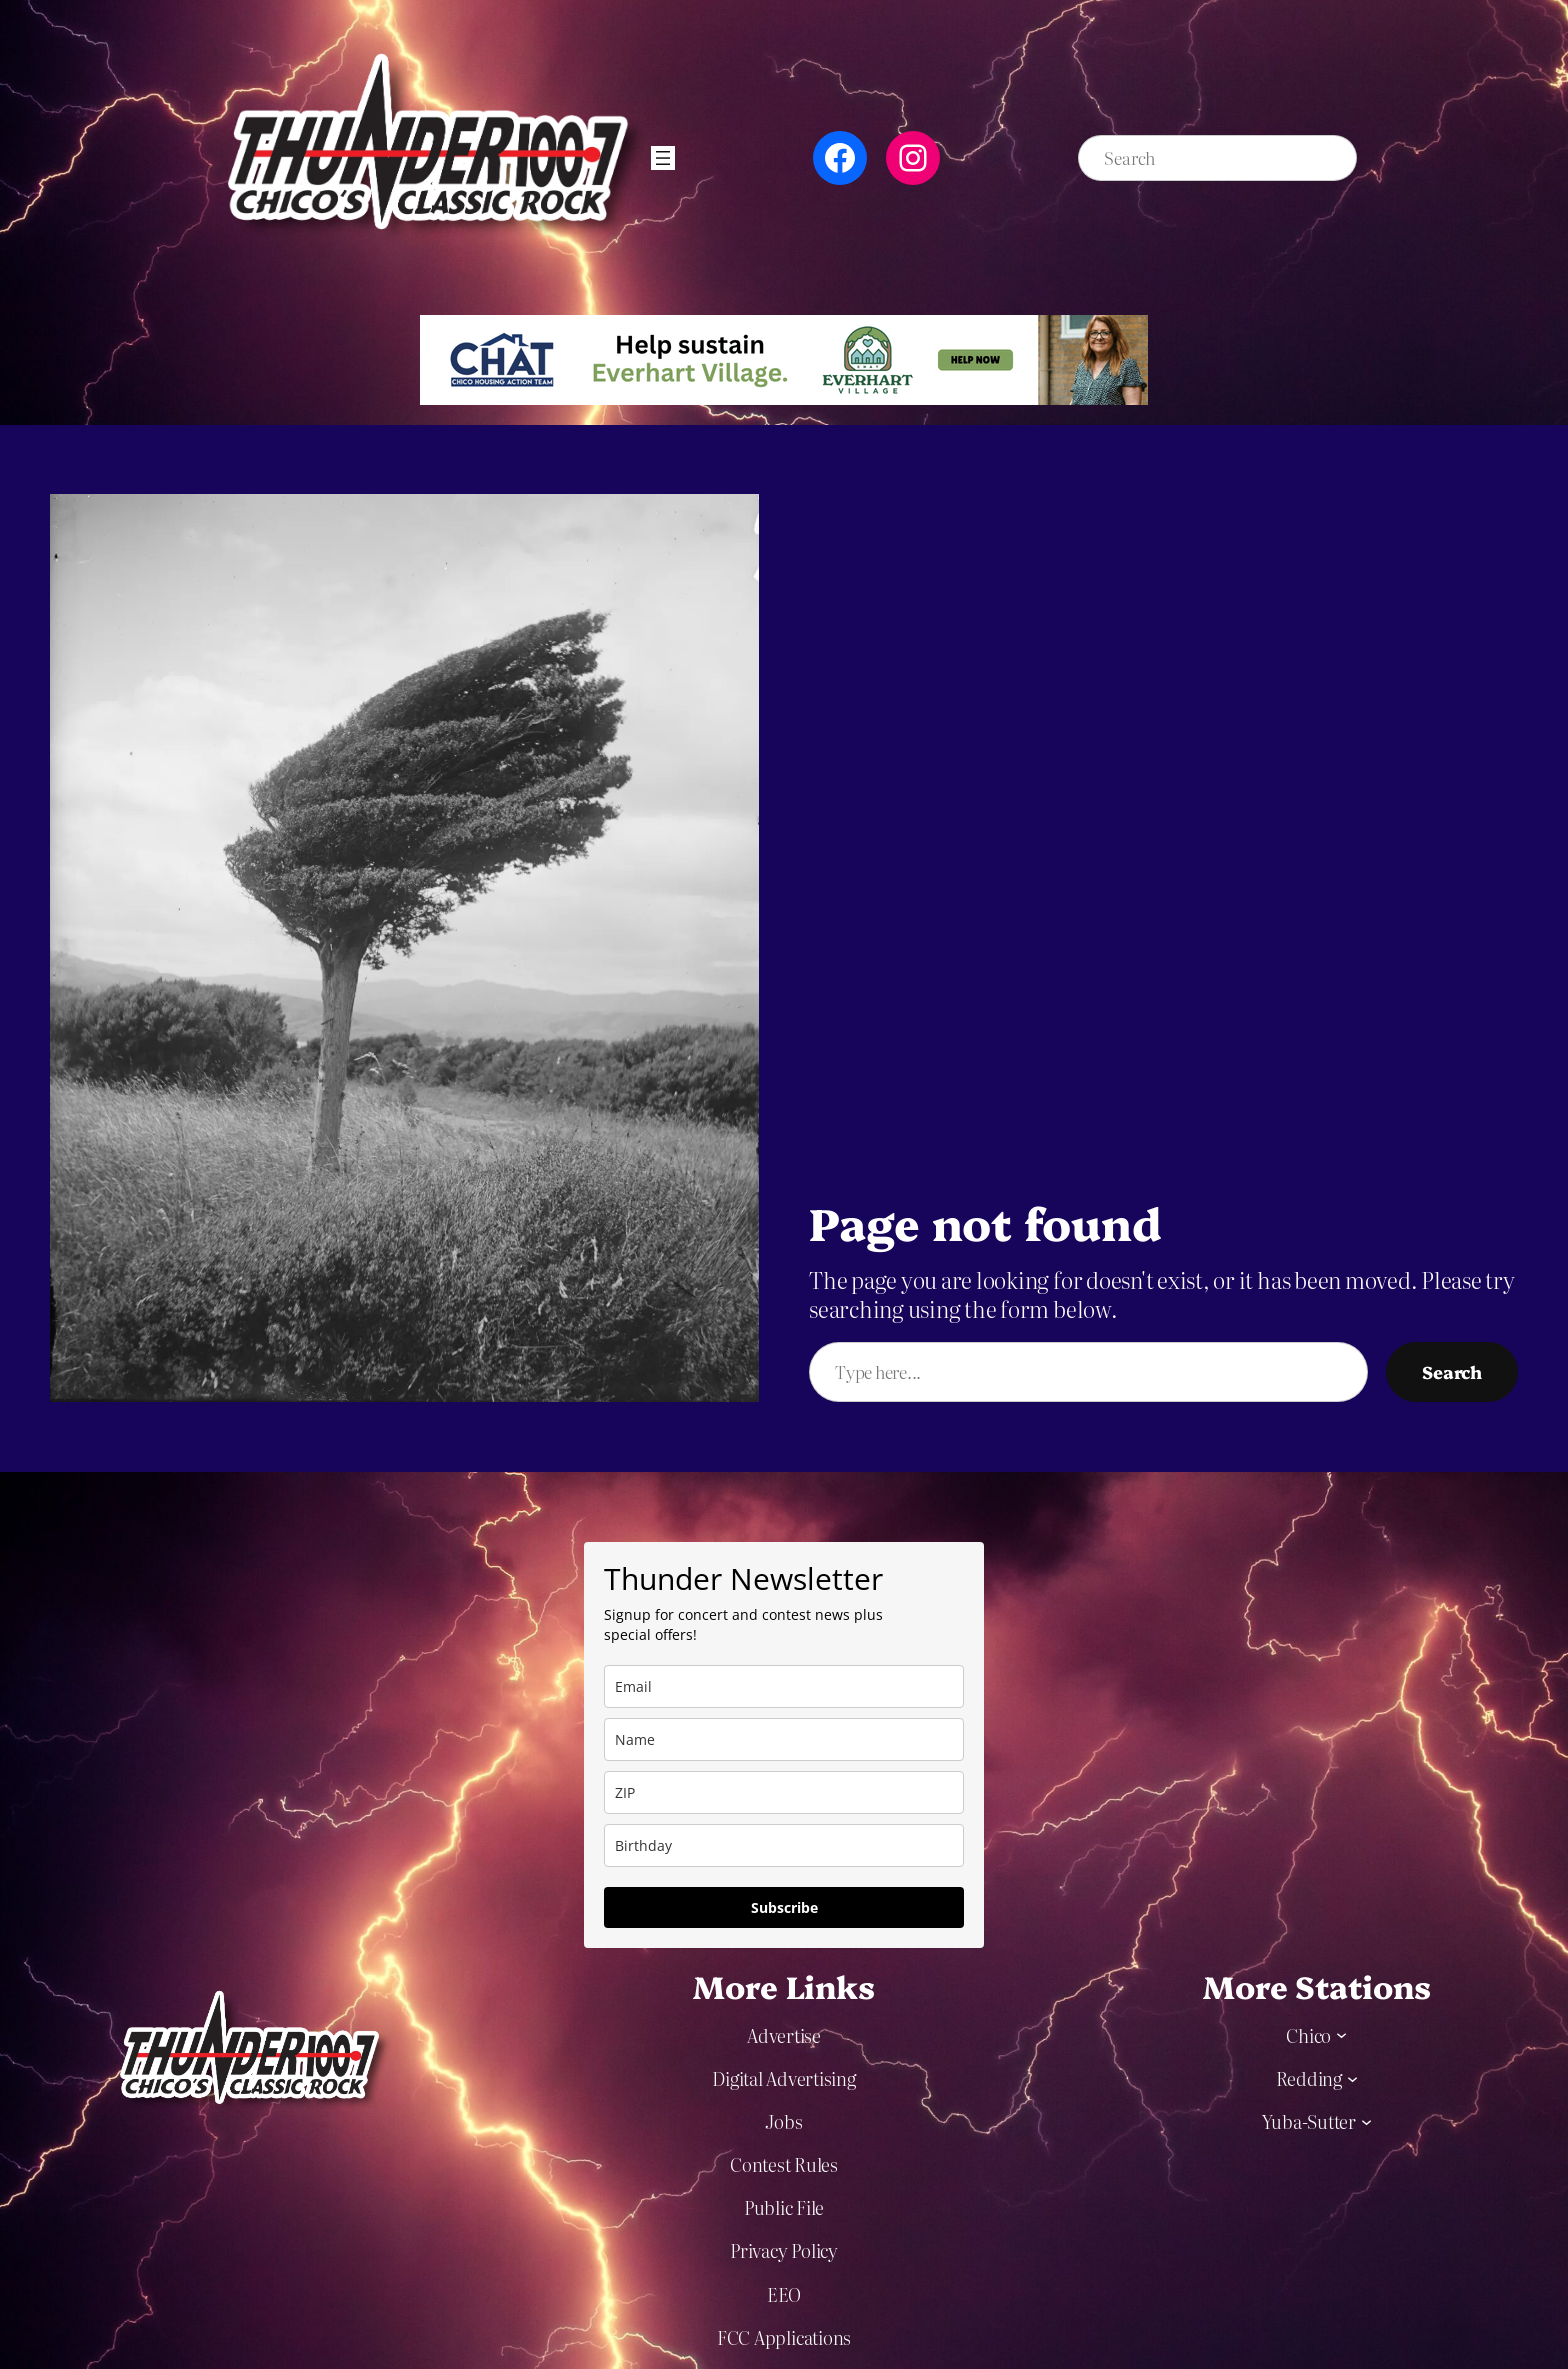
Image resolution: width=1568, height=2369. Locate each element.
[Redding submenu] (1352, 2077)
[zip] (784, 1792)
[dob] (784, 1845)
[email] (784, 1686)
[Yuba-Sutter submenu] (1366, 2120)
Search (1452, 1371)
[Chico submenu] (1341, 2034)
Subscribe (784, 1907)
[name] (784, 1739)
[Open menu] (663, 158)
